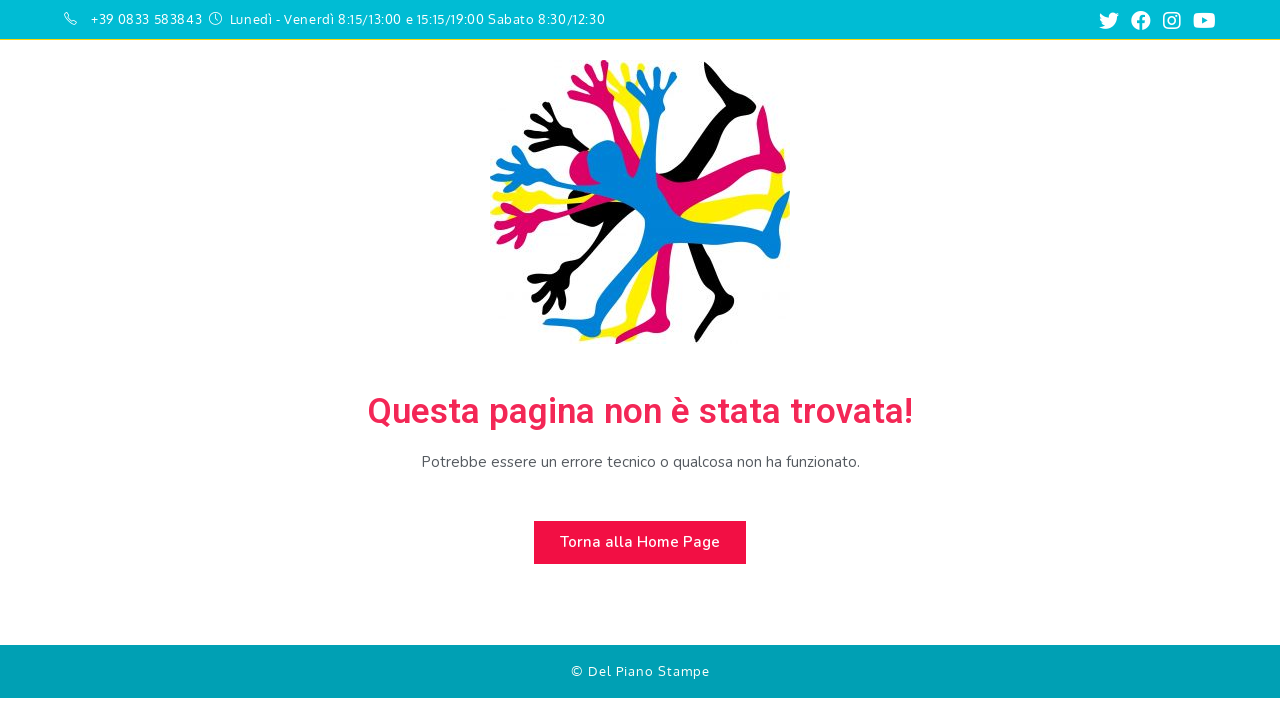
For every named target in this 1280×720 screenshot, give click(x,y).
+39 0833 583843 (146, 19)
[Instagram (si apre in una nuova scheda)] (1172, 20)
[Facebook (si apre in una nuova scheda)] (1141, 20)
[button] (640, 542)
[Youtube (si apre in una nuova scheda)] (1201, 20)
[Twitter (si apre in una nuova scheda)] (1109, 20)
